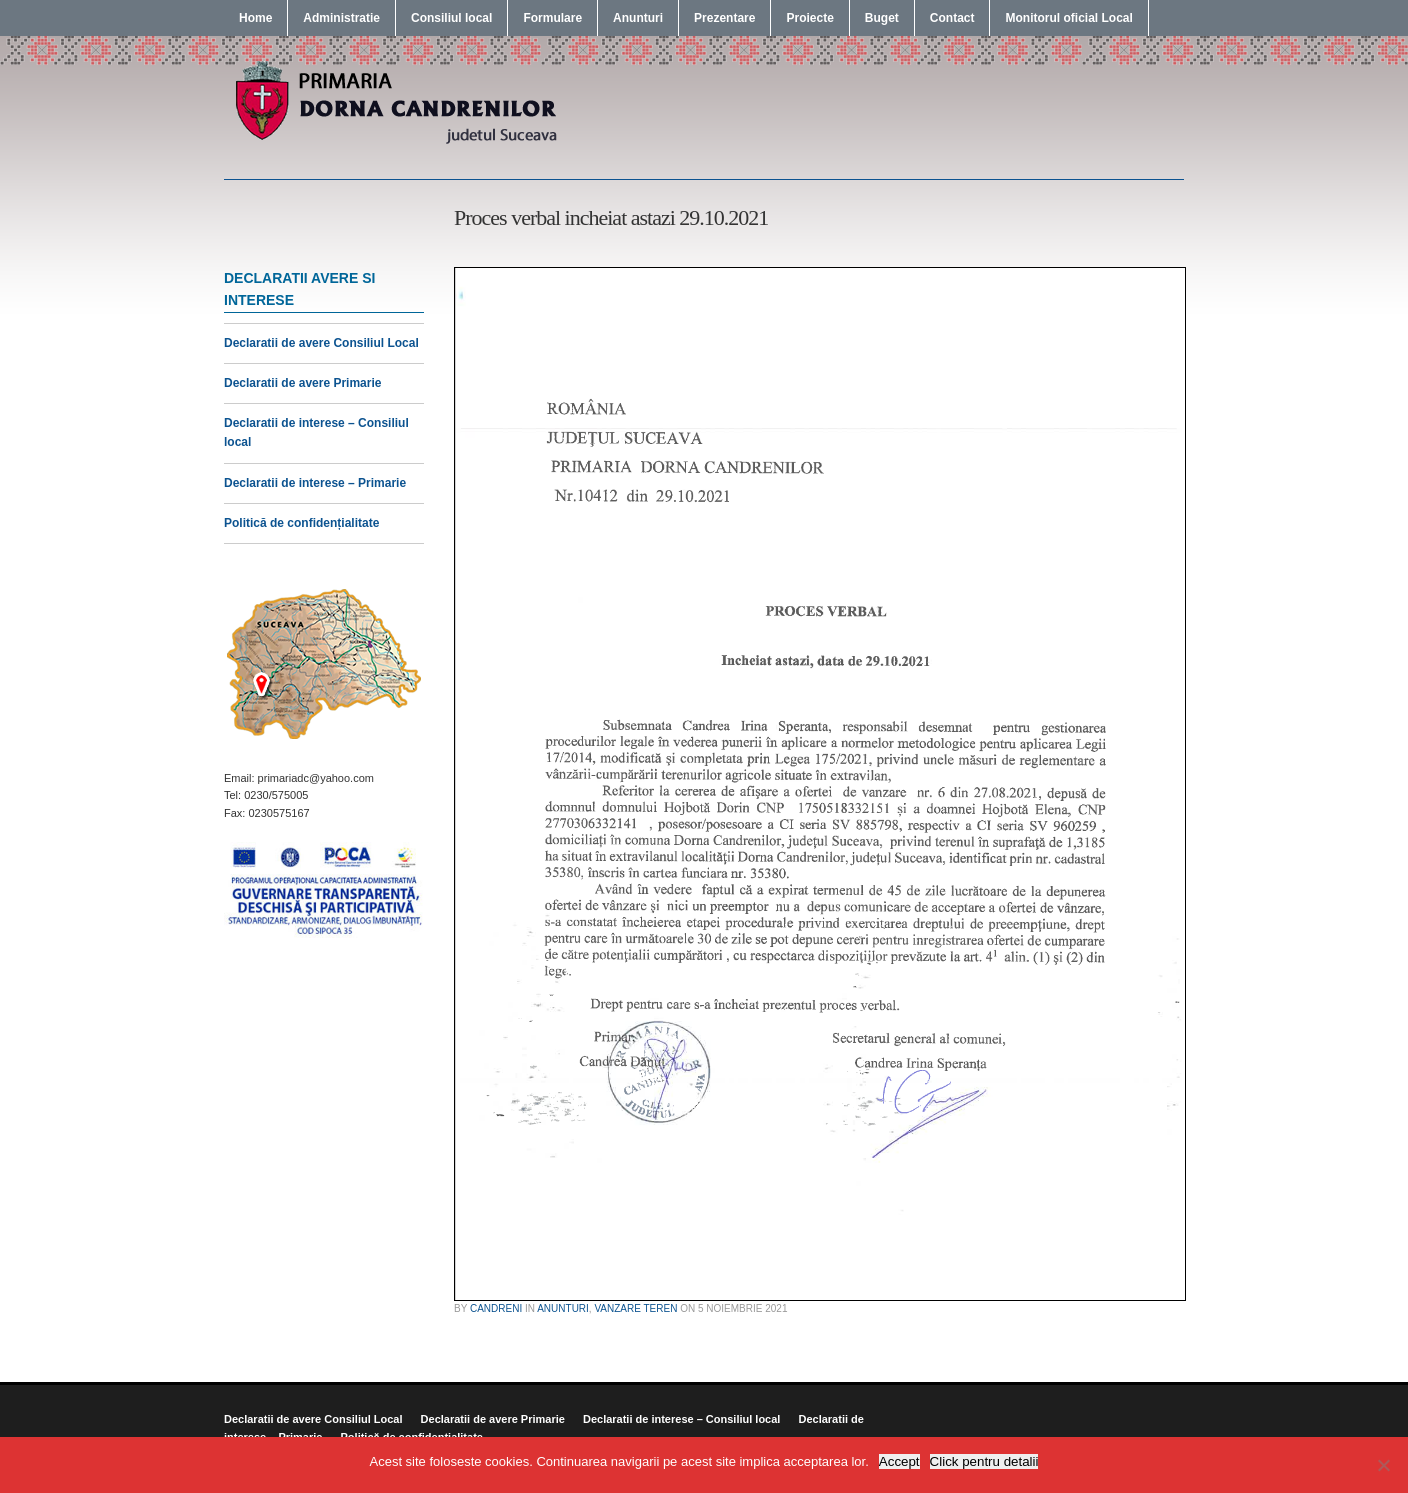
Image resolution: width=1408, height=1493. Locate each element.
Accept (899, 1461)
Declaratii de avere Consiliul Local (321, 343)
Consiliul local (451, 18)
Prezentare (724, 18)
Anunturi (638, 18)
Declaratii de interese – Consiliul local (681, 1419)
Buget (882, 18)
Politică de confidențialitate (301, 523)
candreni (496, 1308)
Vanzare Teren (635, 1308)
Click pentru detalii (984, 1461)
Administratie (341, 18)
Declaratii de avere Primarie (302, 383)
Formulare (552, 18)
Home (255, 18)
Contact (952, 18)
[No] (1383, 1465)
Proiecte (809, 18)
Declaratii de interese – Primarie (315, 483)
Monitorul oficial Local (1068, 18)
